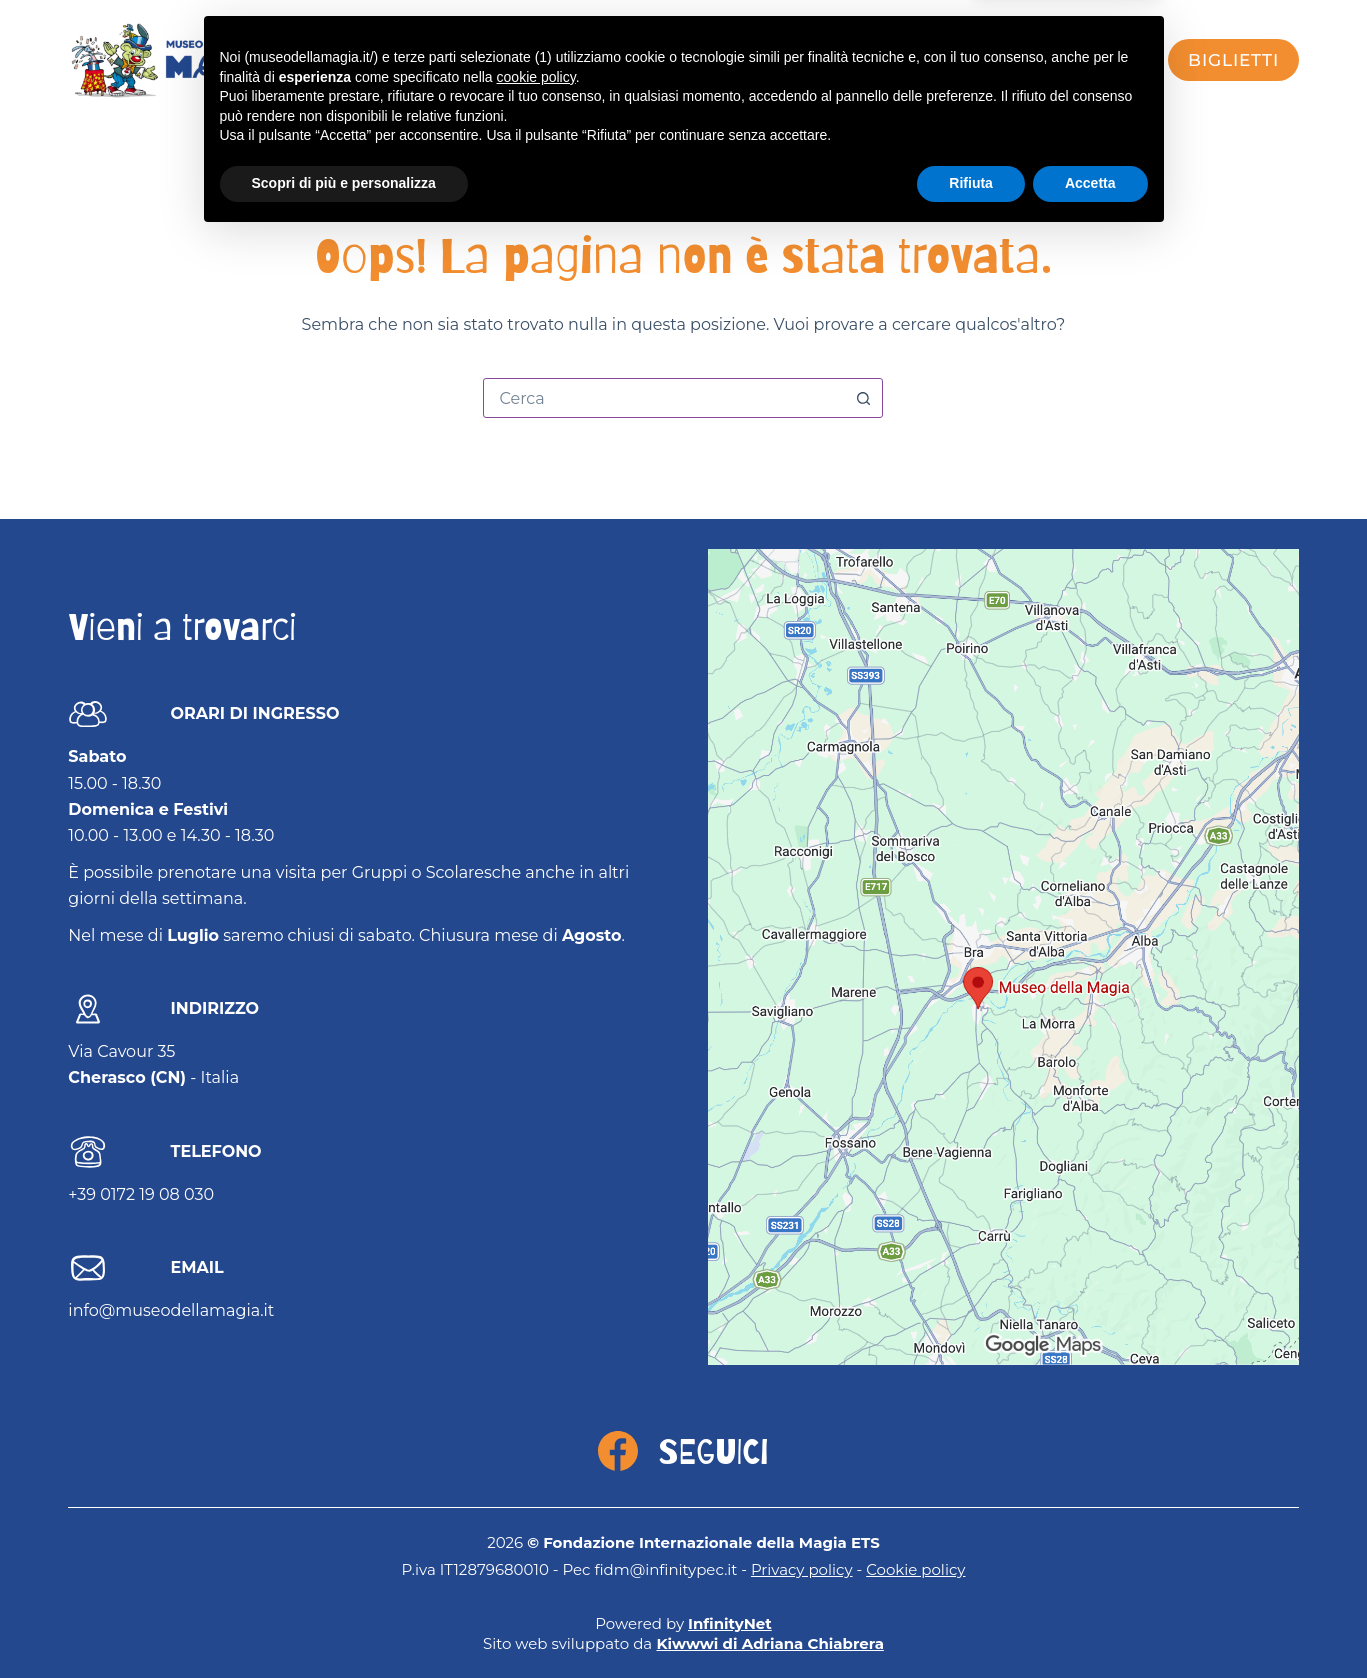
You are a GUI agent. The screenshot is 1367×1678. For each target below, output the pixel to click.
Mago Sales (830, 60)
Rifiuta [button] (971, 1623)
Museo (710, 60)
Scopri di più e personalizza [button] (344, 1623)
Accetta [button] (1090, 1623)
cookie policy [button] (536, 1517)
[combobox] (664, 398)
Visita (520, 60)
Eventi (614, 60)
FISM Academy (965, 60)
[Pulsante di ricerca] (863, 398)
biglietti (1233, 60)
